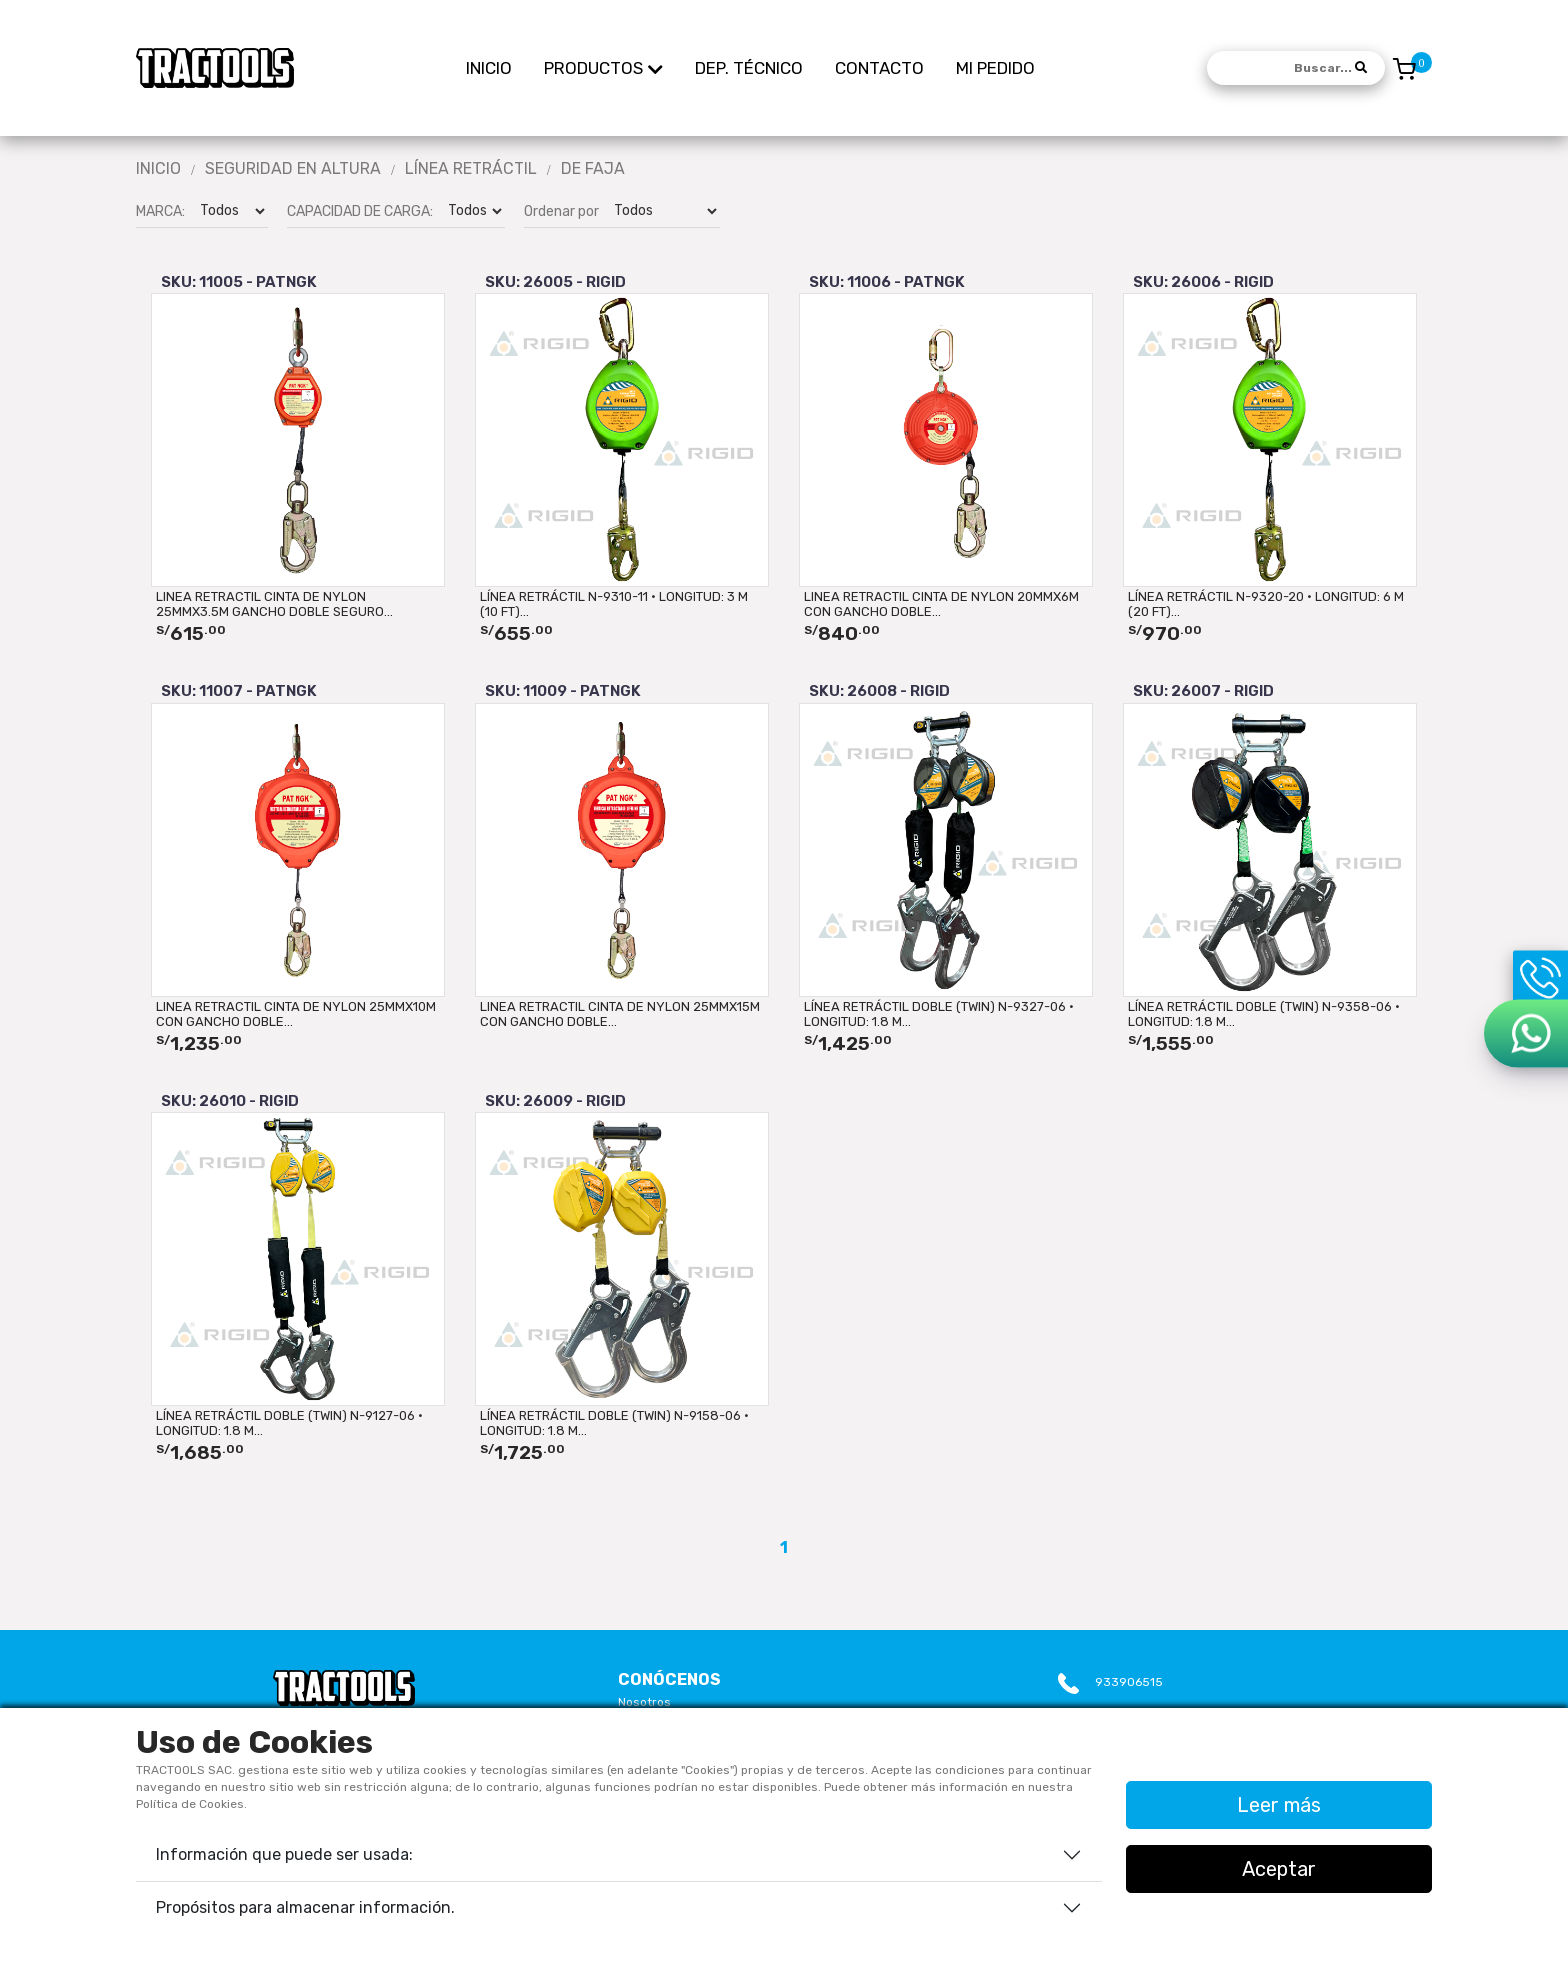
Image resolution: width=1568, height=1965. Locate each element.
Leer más (1279, 1805)
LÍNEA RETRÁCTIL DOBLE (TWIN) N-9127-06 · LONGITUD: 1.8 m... (289, 1423)
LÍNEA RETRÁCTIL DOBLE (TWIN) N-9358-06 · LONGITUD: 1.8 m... (1264, 1014)
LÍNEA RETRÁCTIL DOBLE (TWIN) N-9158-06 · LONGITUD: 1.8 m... (614, 1423)
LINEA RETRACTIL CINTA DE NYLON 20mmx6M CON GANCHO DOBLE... (941, 604)
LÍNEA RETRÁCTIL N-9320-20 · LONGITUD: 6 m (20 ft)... (1266, 604)
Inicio (158, 169)
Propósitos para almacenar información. (305, 1907)
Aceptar (1279, 1869)
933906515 (1129, 1682)
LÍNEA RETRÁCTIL (471, 169)
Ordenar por (561, 211)
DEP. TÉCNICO (749, 68)
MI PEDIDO (995, 68)
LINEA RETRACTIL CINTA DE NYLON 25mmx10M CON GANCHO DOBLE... (296, 1014)
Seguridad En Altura (293, 169)
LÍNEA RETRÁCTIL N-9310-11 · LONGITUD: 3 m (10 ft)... (614, 604)
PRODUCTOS (603, 67)
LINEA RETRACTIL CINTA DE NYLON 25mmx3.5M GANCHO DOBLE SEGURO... (274, 604)
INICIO (489, 68)
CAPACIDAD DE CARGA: (360, 211)
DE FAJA (593, 169)
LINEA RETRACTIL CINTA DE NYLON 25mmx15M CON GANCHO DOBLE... (620, 1014)
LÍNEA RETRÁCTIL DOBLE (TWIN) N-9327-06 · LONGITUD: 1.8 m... (939, 1014)
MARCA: (160, 211)
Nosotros (644, 1702)
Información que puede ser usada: (284, 1854)
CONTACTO (879, 68)
